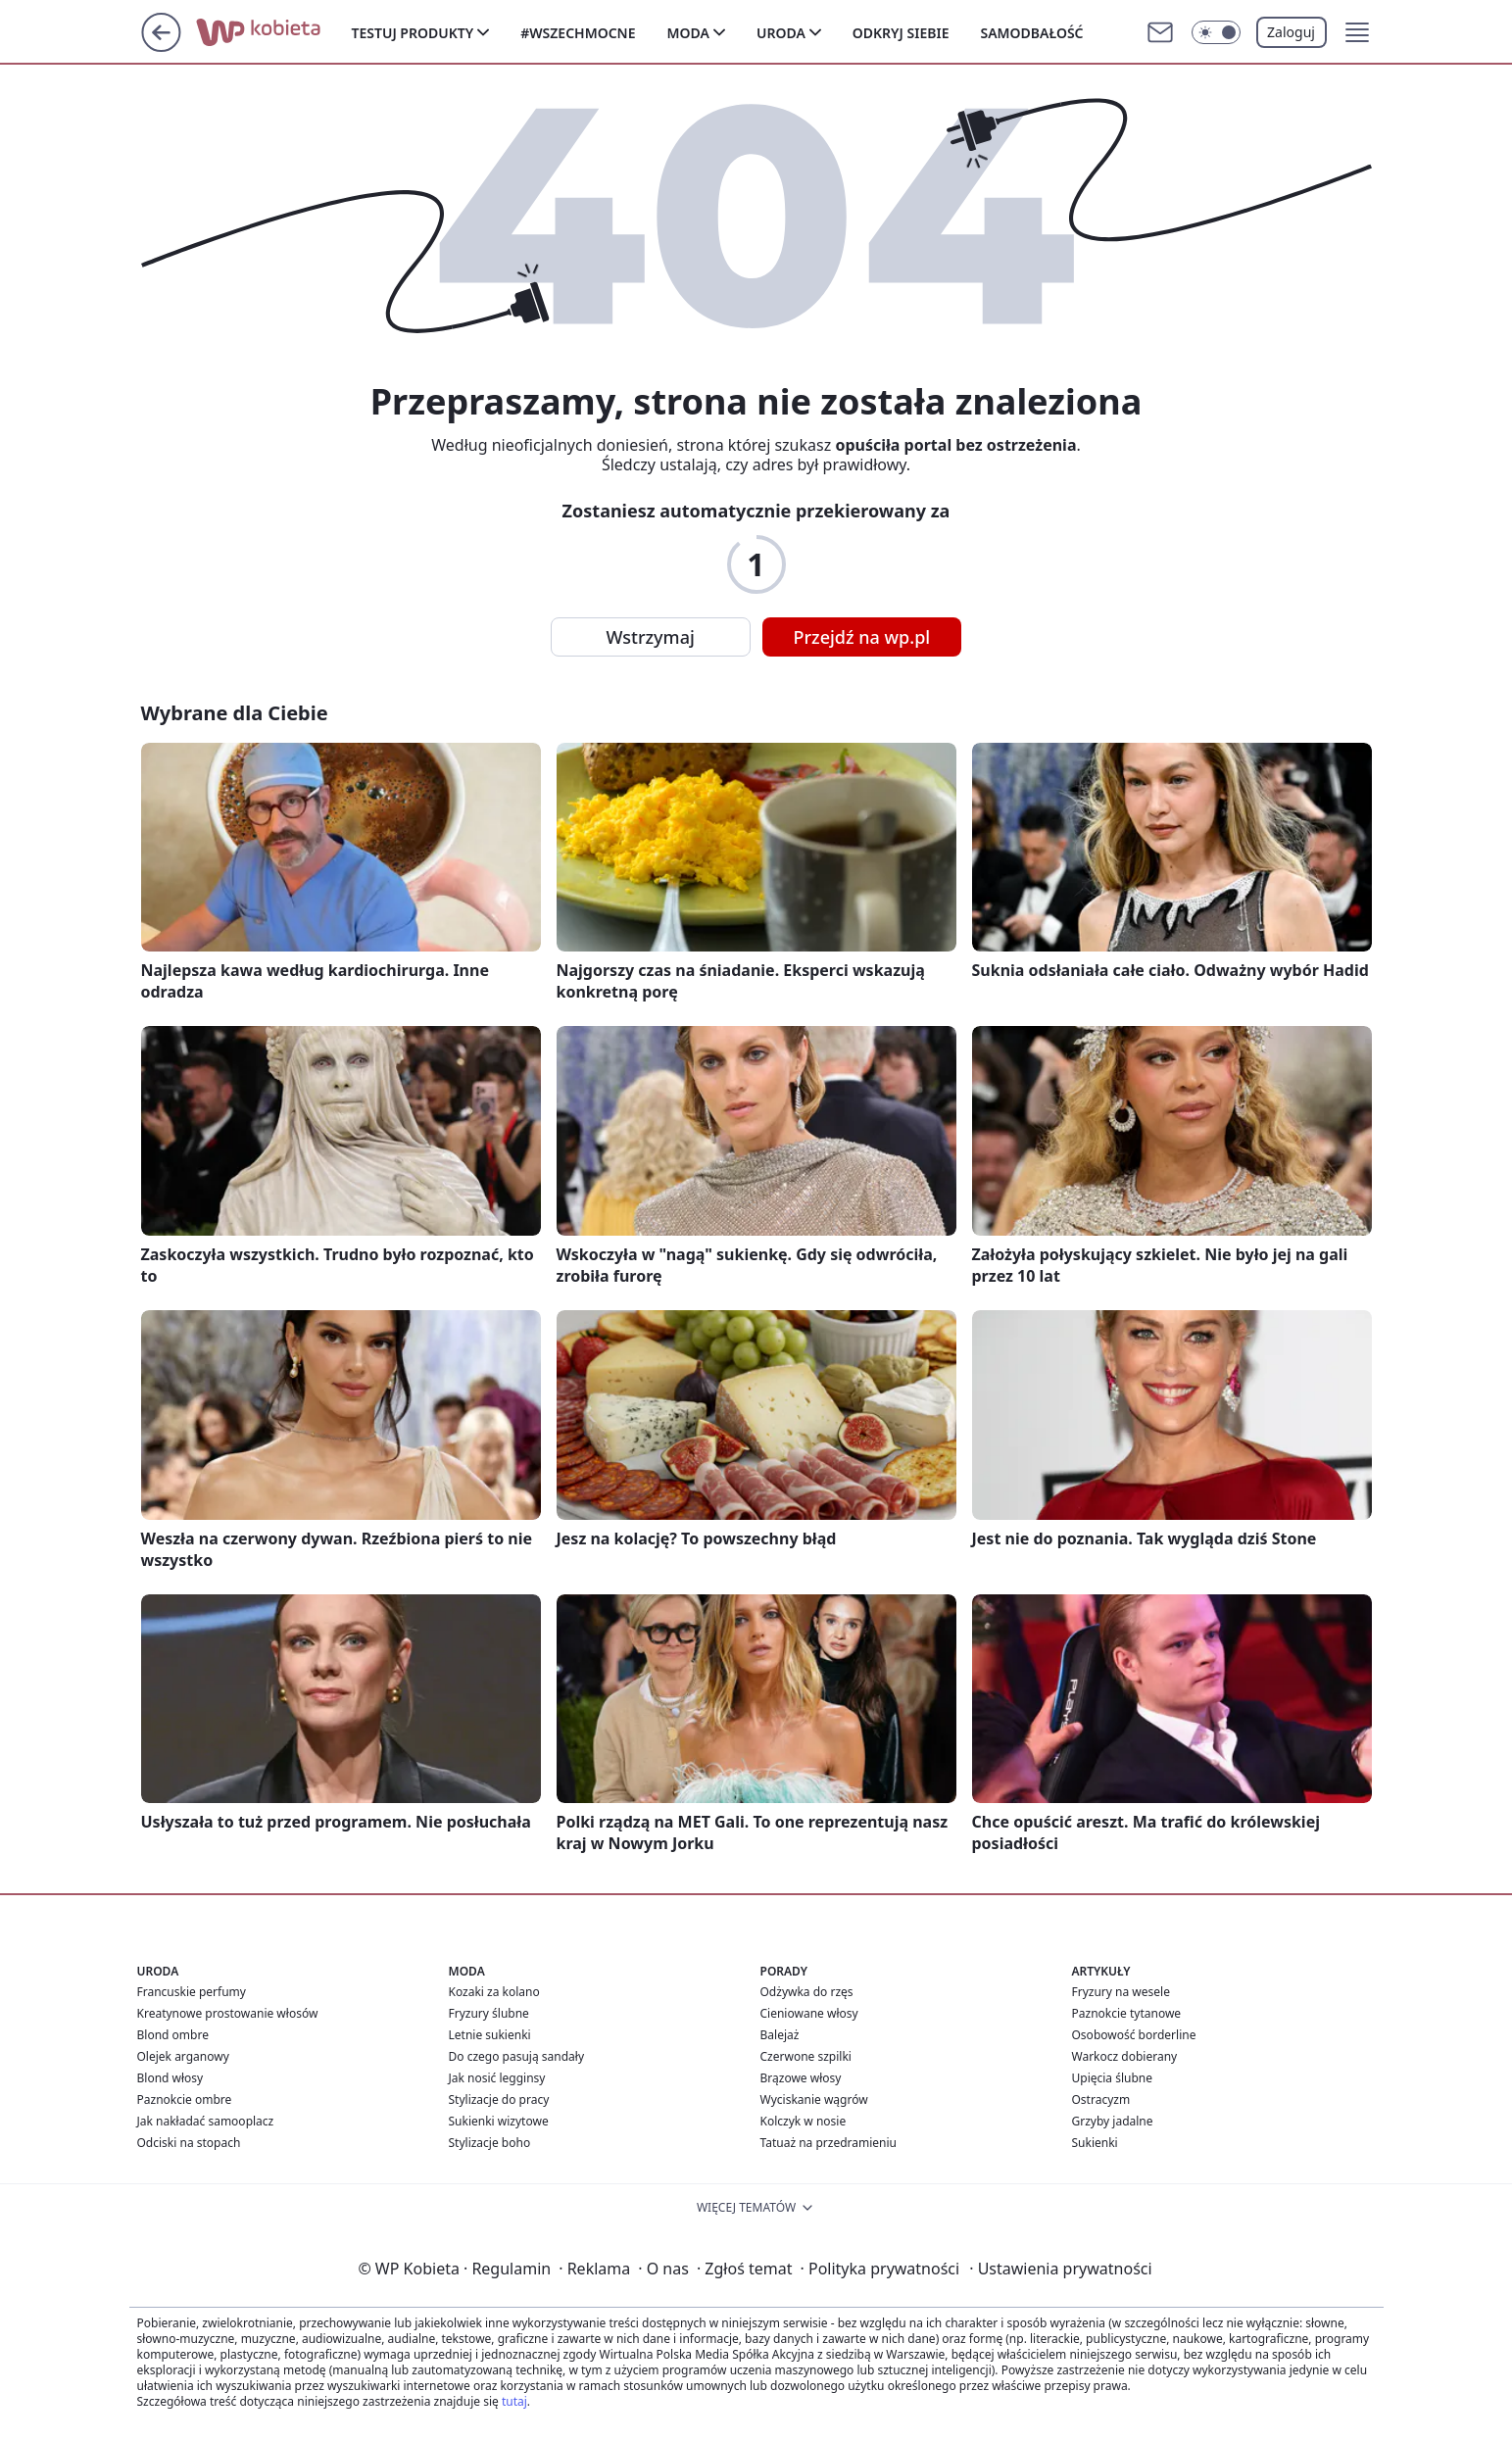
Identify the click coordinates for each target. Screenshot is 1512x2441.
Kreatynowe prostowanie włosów (227, 2013)
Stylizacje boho (490, 2142)
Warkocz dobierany (1125, 2056)
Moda (688, 33)
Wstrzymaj (651, 637)
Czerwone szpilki (806, 2056)
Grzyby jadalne (1112, 2121)
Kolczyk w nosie (803, 2121)
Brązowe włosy (801, 2078)
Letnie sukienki (490, 2034)
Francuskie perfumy (191, 1991)
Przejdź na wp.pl (862, 637)
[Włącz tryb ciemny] (1216, 32)
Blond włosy (170, 2078)
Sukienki (1095, 2142)
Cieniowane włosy (809, 2013)
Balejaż (780, 2034)
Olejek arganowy (183, 2056)
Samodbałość (1031, 33)
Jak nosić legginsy (497, 2078)
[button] (1357, 32)
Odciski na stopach (189, 2142)
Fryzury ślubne (489, 2013)
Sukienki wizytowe (499, 2121)
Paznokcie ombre (184, 2099)
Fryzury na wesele (1121, 1991)
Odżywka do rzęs (807, 1991)
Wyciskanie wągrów (814, 2099)
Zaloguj (1291, 32)
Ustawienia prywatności (1060, 2268)
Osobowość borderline (1134, 2034)
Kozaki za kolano (494, 1991)
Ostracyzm (1101, 2099)
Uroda (780, 33)
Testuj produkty (413, 33)
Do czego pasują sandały (517, 2056)
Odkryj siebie (901, 33)
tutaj (514, 2401)
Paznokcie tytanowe (1127, 2013)
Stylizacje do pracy (499, 2099)
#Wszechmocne (577, 33)
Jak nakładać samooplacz (205, 2121)
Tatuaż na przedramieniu (829, 2142)
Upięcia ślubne (1112, 2078)
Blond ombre (173, 2034)
